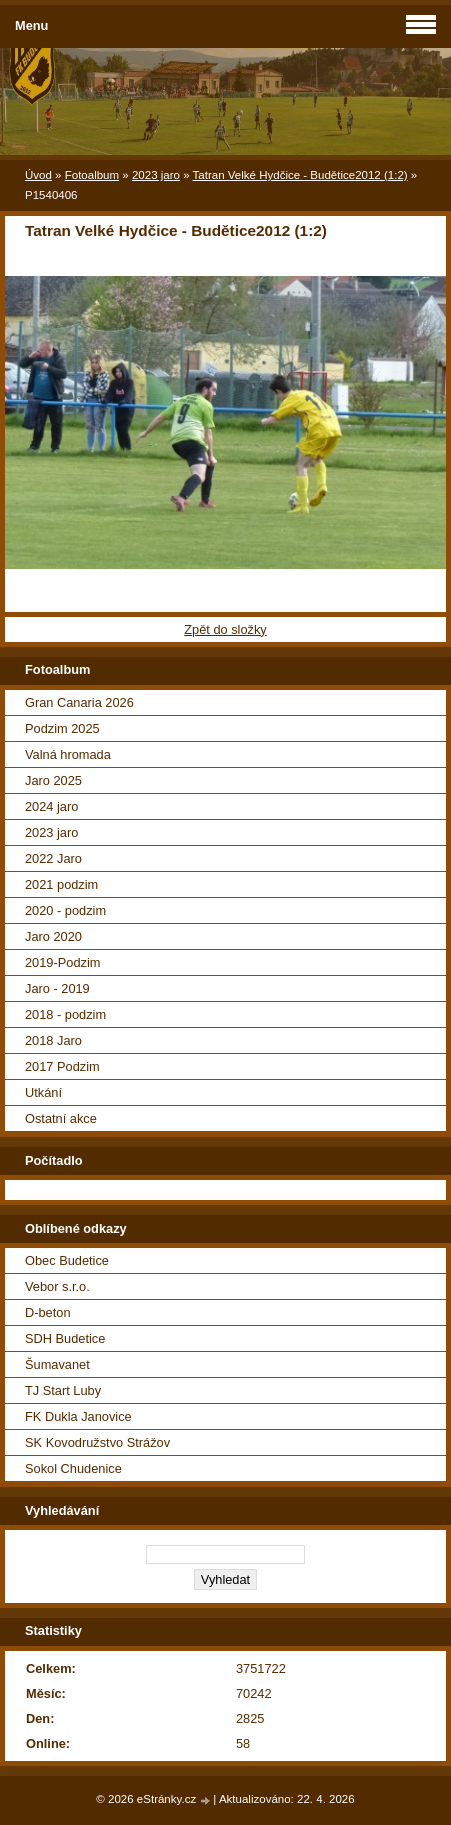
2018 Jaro (53, 1040)
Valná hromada (68, 754)
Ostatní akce (61, 1118)
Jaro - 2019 (57, 988)
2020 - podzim (65, 910)
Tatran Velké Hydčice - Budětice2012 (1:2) (300, 175)
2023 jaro (156, 175)
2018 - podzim (65, 1014)
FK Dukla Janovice (78, 1416)
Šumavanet (57, 1364)
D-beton (48, 1312)
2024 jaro (51, 806)
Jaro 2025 (53, 780)
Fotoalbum (92, 175)
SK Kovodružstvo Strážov (97, 1442)
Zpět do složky (225, 629)
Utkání (43, 1092)
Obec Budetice (67, 1260)
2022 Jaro (53, 858)
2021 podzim (61, 884)
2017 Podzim (62, 1066)
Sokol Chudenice (73, 1468)
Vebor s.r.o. (57, 1286)
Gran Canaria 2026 (79, 702)
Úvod (38, 175)
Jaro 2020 (53, 936)
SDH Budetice (65, 1338)
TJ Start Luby (63, 1390)
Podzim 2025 (62, 728)
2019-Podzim (62, 962)
